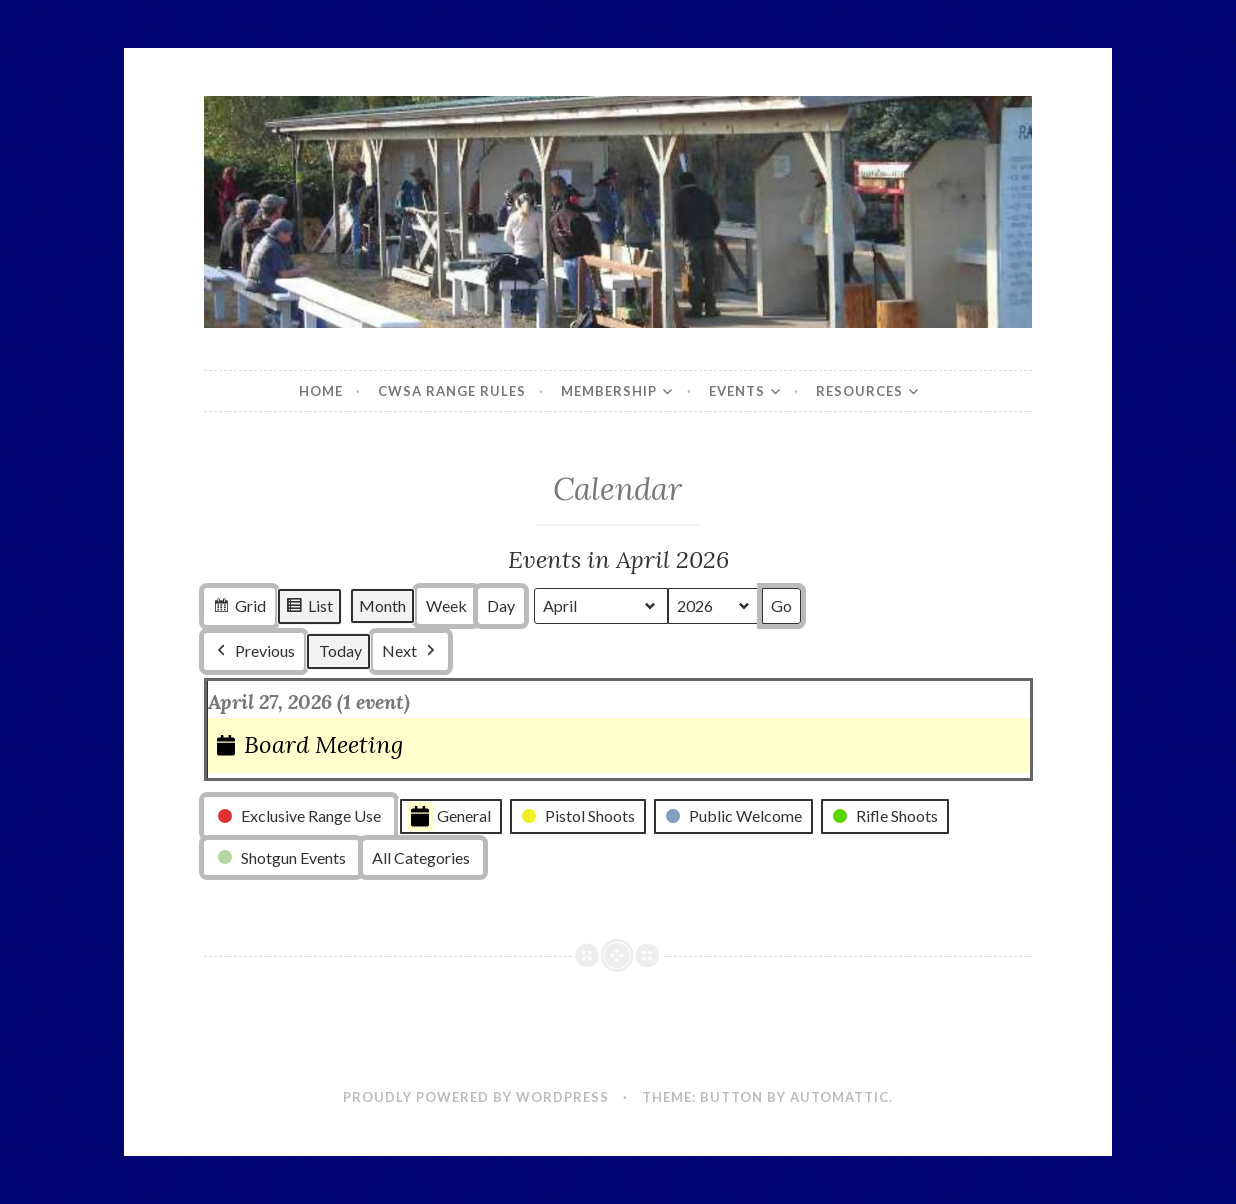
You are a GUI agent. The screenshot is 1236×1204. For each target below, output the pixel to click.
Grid (239, 609)
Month (382, 606)
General (449, 816)
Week (446, 606)
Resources (859, 391)
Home (321, 391)
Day (501, 606)
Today (340, 651)
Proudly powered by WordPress (476, 1097)
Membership (609, 391)
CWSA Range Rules (452, 391)
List (309, 609)
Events (737, 391)
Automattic (839, 1097)
